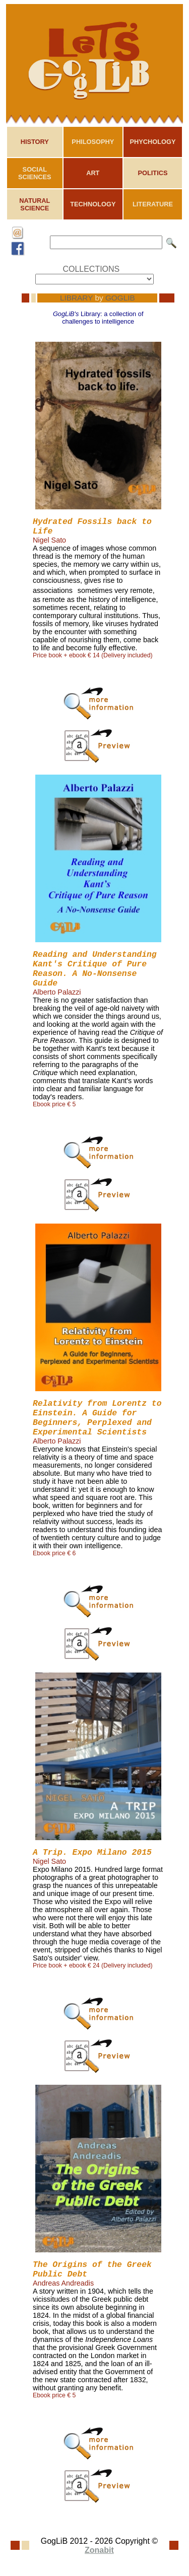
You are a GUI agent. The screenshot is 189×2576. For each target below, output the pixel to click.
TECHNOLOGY (92, 204)
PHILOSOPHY (93, 141)
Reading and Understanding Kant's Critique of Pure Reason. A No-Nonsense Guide (95, 969)
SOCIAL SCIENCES (34, 173)
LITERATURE (153, 204)
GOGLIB (120, 297)
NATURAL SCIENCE (34, 204)
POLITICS (152, 173)
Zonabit (99, 2550)
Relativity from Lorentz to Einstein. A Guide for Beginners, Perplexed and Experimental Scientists (97, 1418)
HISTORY (35, 141)
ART (92, 173)
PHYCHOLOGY (152, 141)
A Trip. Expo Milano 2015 (92, 1852)
